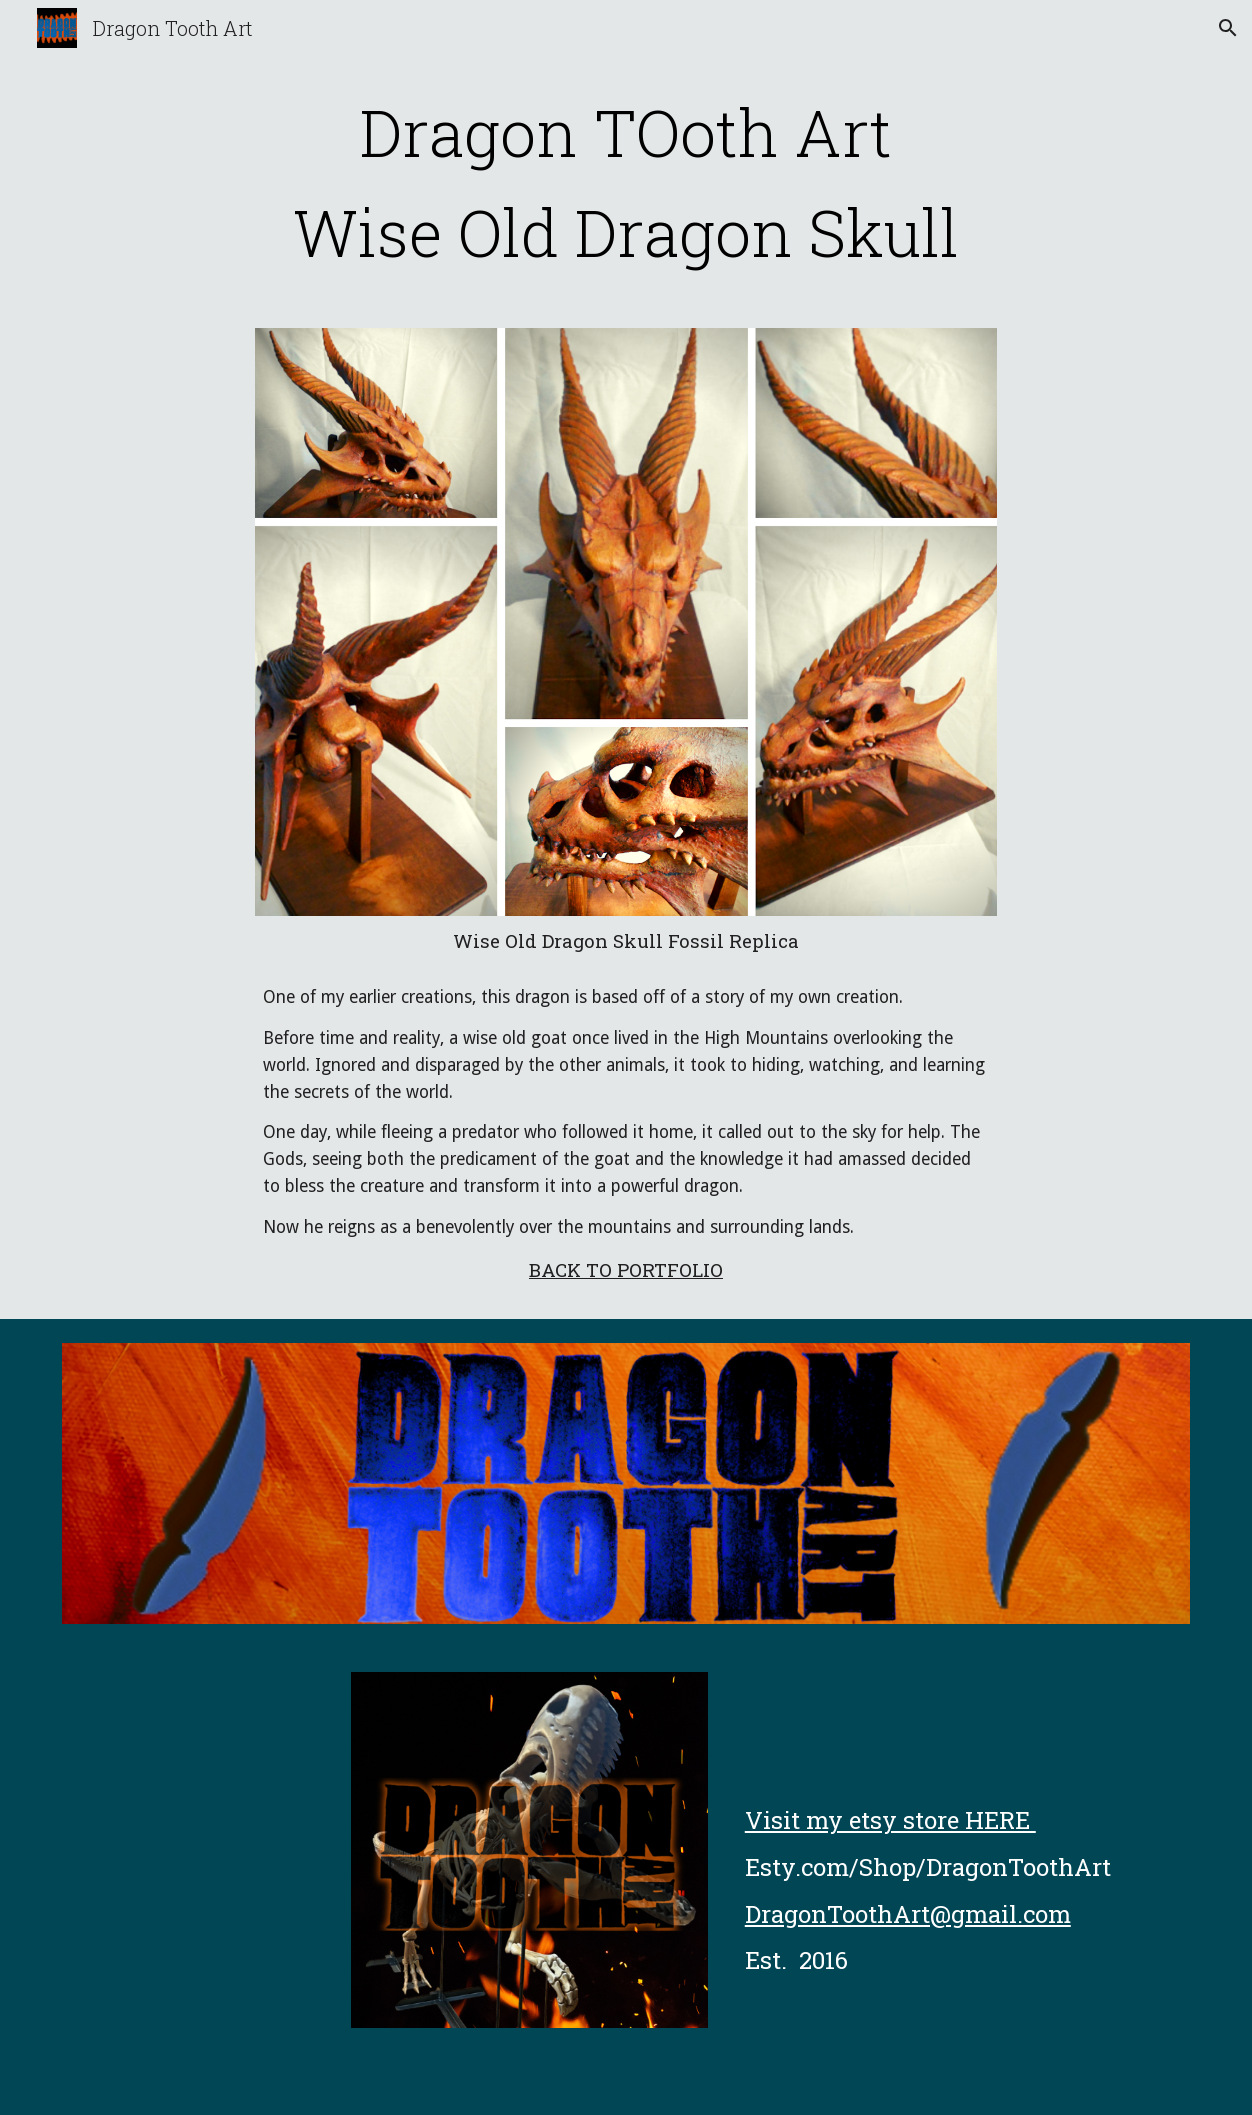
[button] (1228, 28)
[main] (626, 182)
